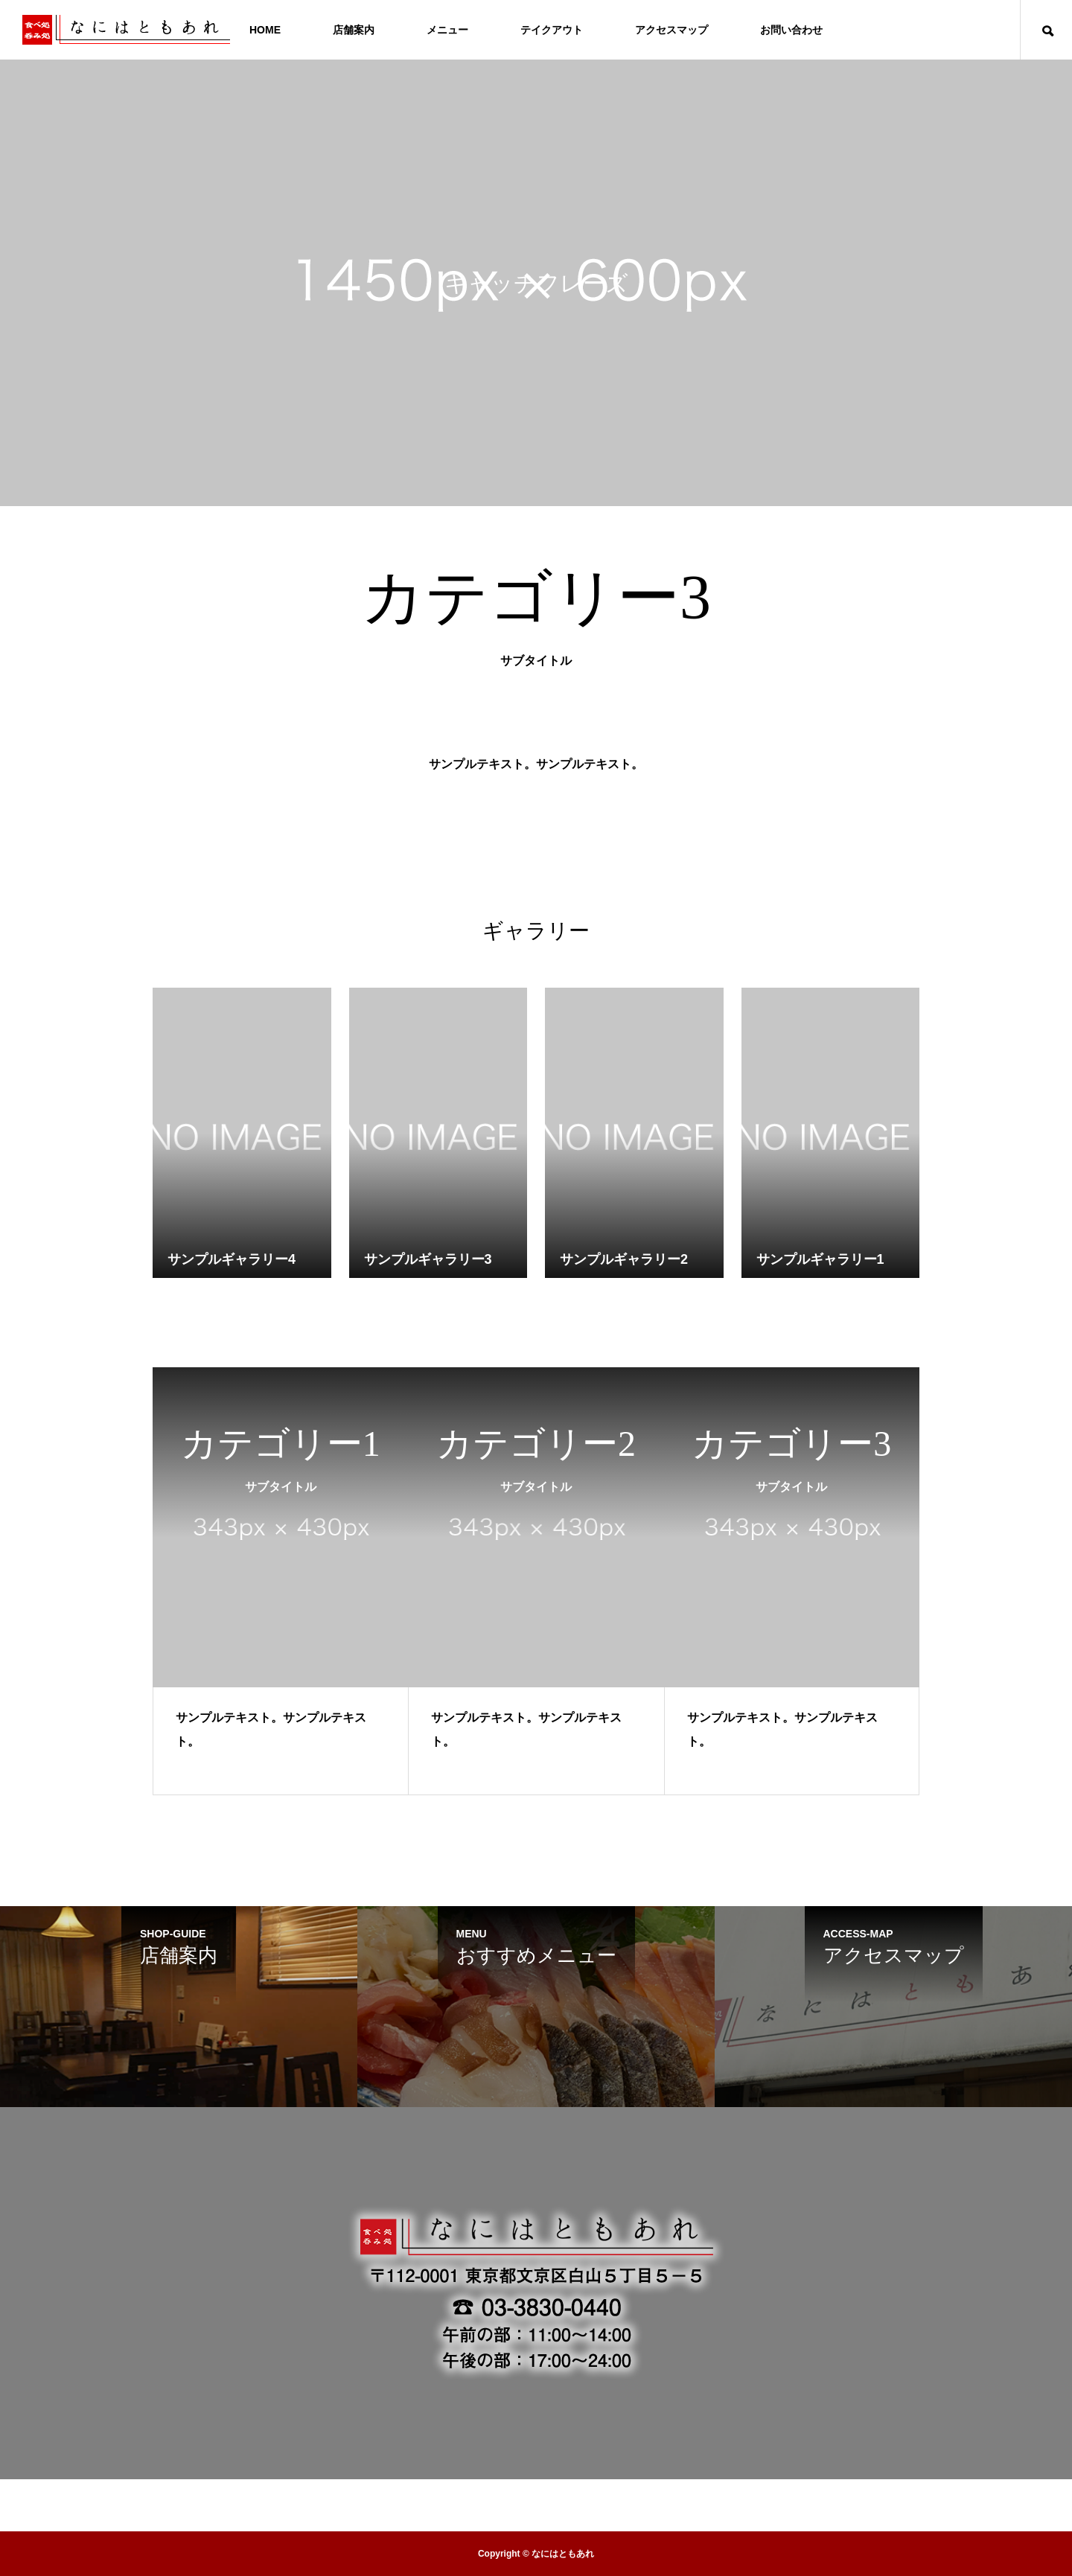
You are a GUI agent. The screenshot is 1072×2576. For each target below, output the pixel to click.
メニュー (447, 30)
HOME (265, 30)
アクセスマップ (671, 30)
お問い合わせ (791, 30)
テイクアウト (551, 30)
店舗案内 (353, 30)
